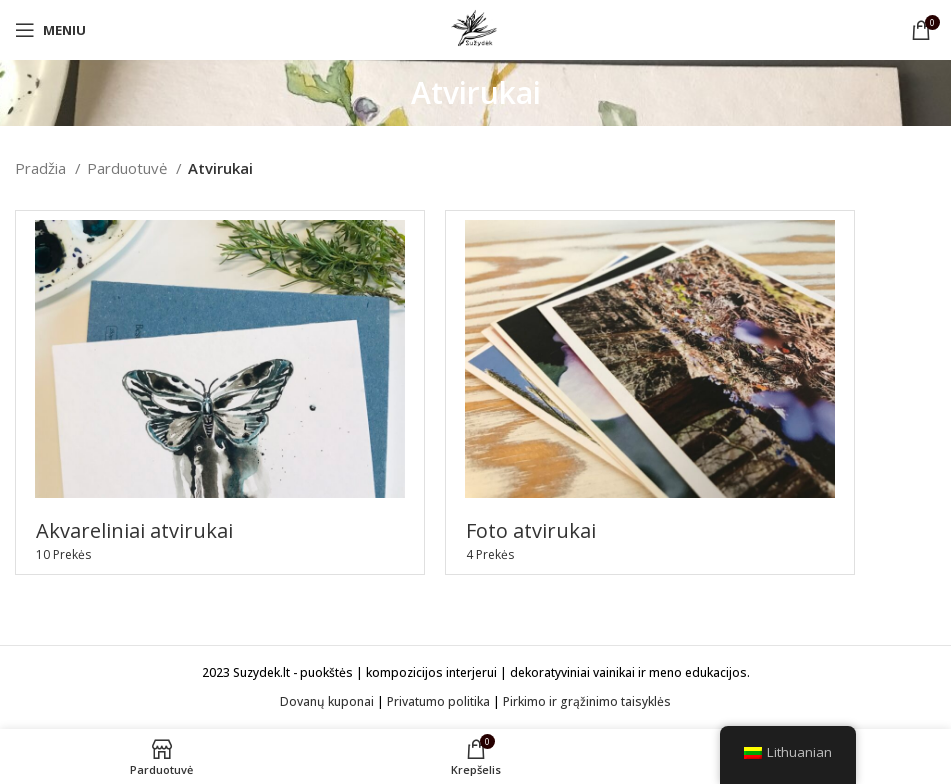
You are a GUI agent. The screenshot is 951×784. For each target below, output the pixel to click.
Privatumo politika (438, 701)
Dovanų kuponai (327, 701)
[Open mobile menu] (50, 30)
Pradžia (42, 168)
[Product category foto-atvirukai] (650, 392)
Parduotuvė (129, 168)
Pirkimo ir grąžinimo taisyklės (587, 701)
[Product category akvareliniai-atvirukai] (220, 392)
